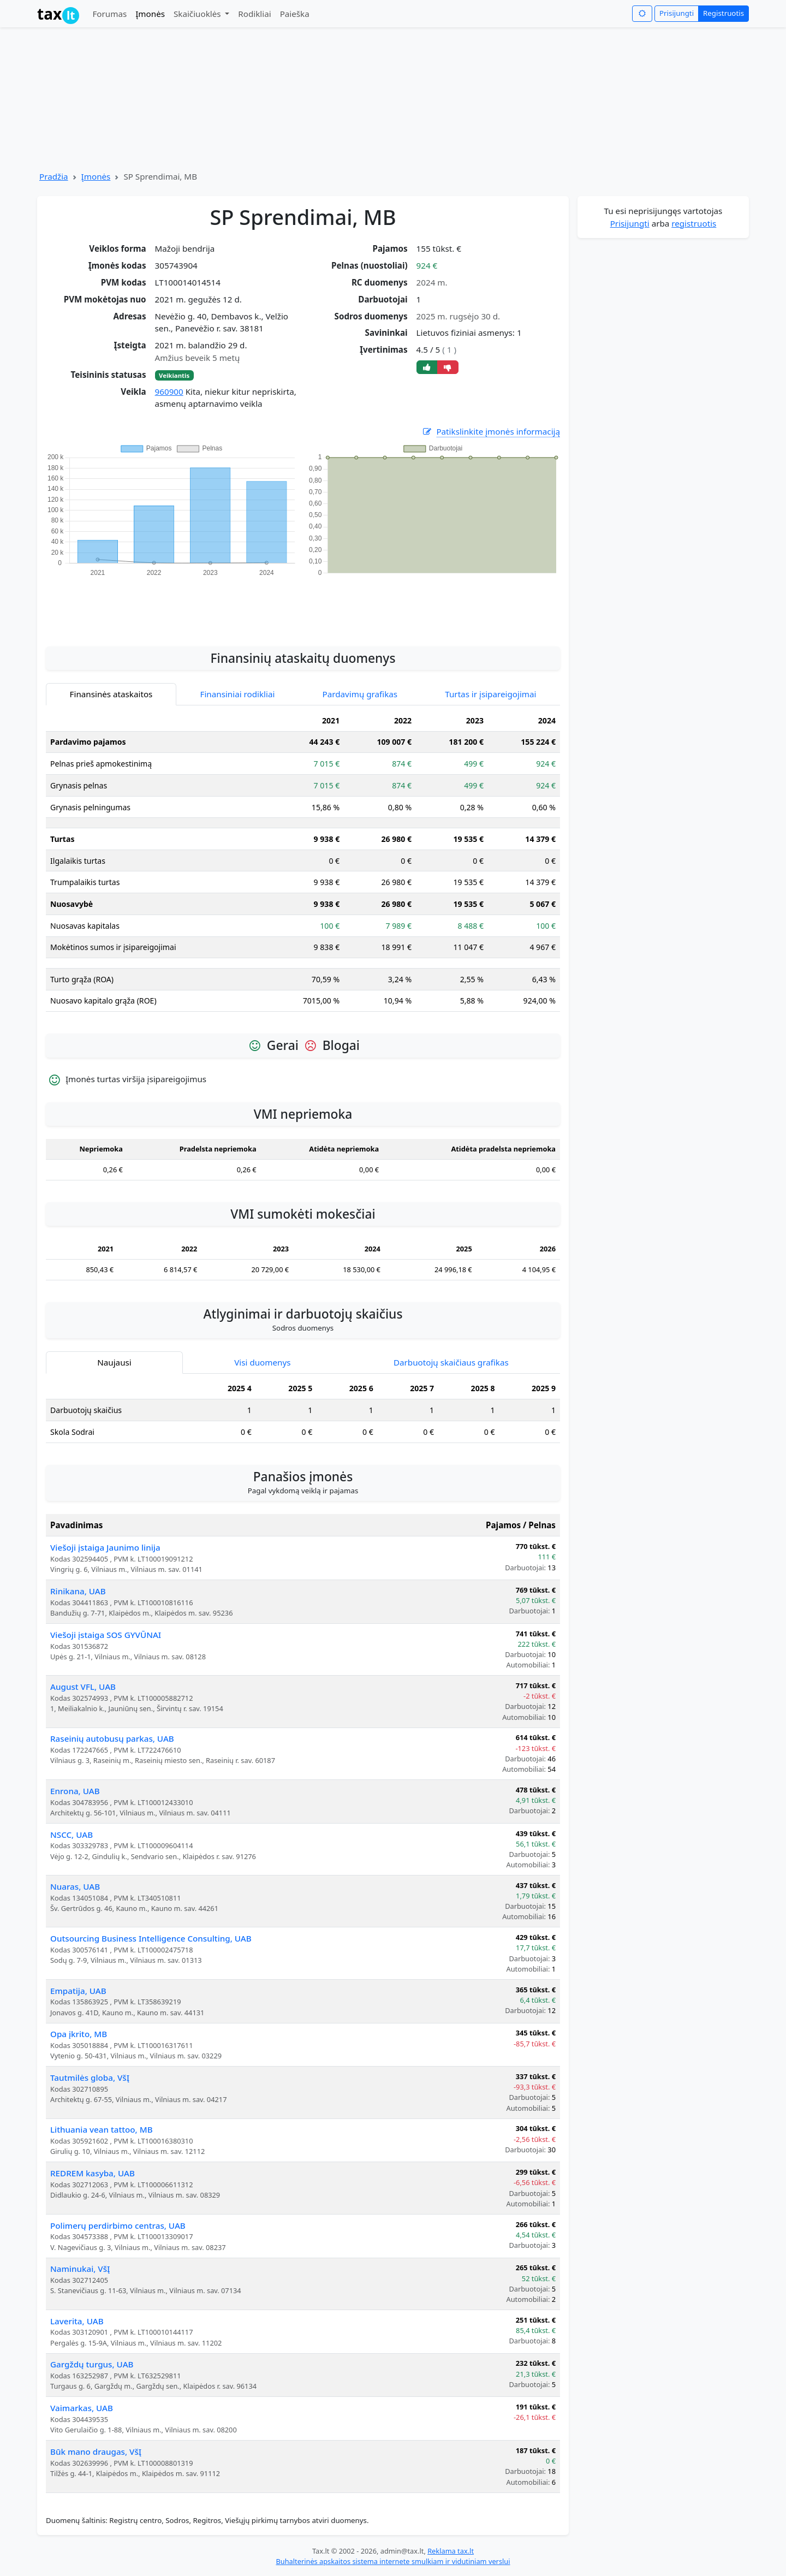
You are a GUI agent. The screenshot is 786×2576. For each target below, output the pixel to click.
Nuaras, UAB (75, 1886)
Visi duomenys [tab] (262, 1362)
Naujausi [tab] (114, 1362)
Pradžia (53, 176)
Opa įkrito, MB (78, 2033)
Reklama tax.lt (450, 2551)
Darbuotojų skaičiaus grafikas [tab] (451, 1362)
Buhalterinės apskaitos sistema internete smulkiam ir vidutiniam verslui (393, 2561)
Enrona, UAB (75, 1790)
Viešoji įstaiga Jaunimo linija (105, 1547)
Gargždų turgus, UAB (92, 2364)
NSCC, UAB (71, 1834)
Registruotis (723, 13)
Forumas (109, 13)
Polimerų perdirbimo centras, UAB (118, 2225)
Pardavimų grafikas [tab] (360, 693)
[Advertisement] (303, 605)
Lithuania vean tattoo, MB (101, 2129)
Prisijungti (676, 13)
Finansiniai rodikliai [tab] (237, 693)
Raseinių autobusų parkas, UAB (112, 1738)
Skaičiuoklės (198, 13)
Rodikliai (254, 13)
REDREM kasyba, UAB (92, 2173)
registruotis (693, 223)
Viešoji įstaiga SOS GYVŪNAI (105, 1634)
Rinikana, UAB (78, 1591)
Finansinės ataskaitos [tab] (111, 693)
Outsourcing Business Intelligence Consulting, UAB (151, 1938)
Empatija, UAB (78, 1990)
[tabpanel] (303, 865)
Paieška (294, 13)
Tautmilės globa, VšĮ (89, 2077)
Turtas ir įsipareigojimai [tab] (490, 693)
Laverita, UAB (77, 2321)
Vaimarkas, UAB (81, 2407)
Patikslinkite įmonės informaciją (490, 431)
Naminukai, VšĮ (80, 2268)
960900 (169, 391)
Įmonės (150, 13)
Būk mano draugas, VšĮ (95, 2451)
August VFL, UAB (83, 1686)
